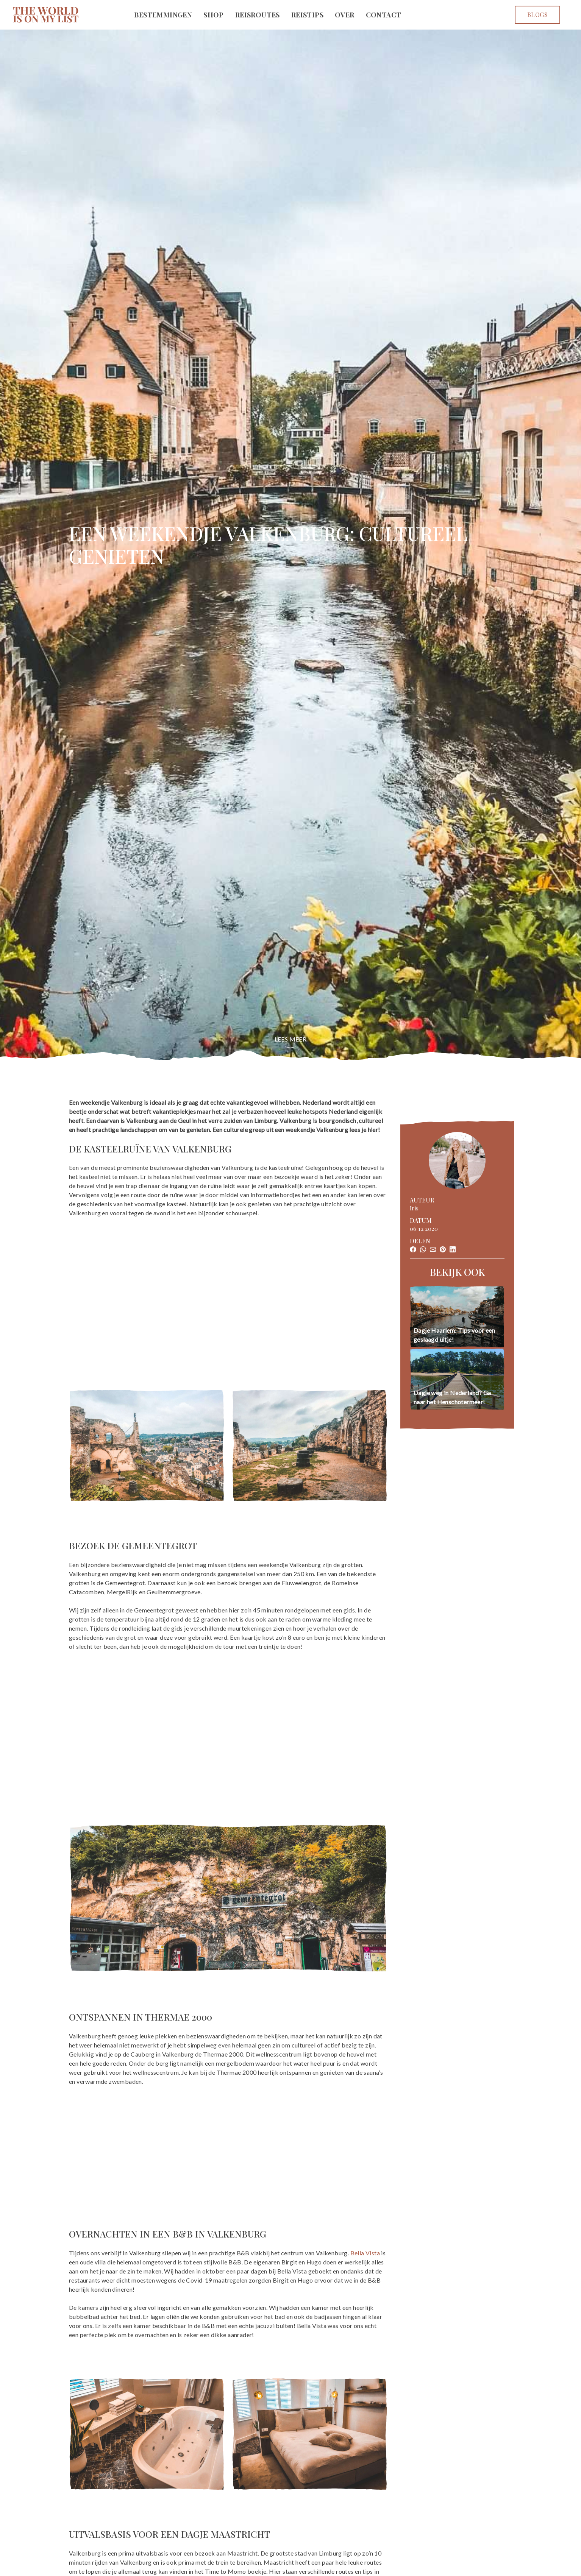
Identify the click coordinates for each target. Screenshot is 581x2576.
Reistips (307, 14)
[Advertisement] (228, 1289)
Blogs (537, 15)
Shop (213, 14)
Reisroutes (257, 14)
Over (345, 14)
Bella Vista (365, 2252)
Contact (383, 14)
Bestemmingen (163, 14)
